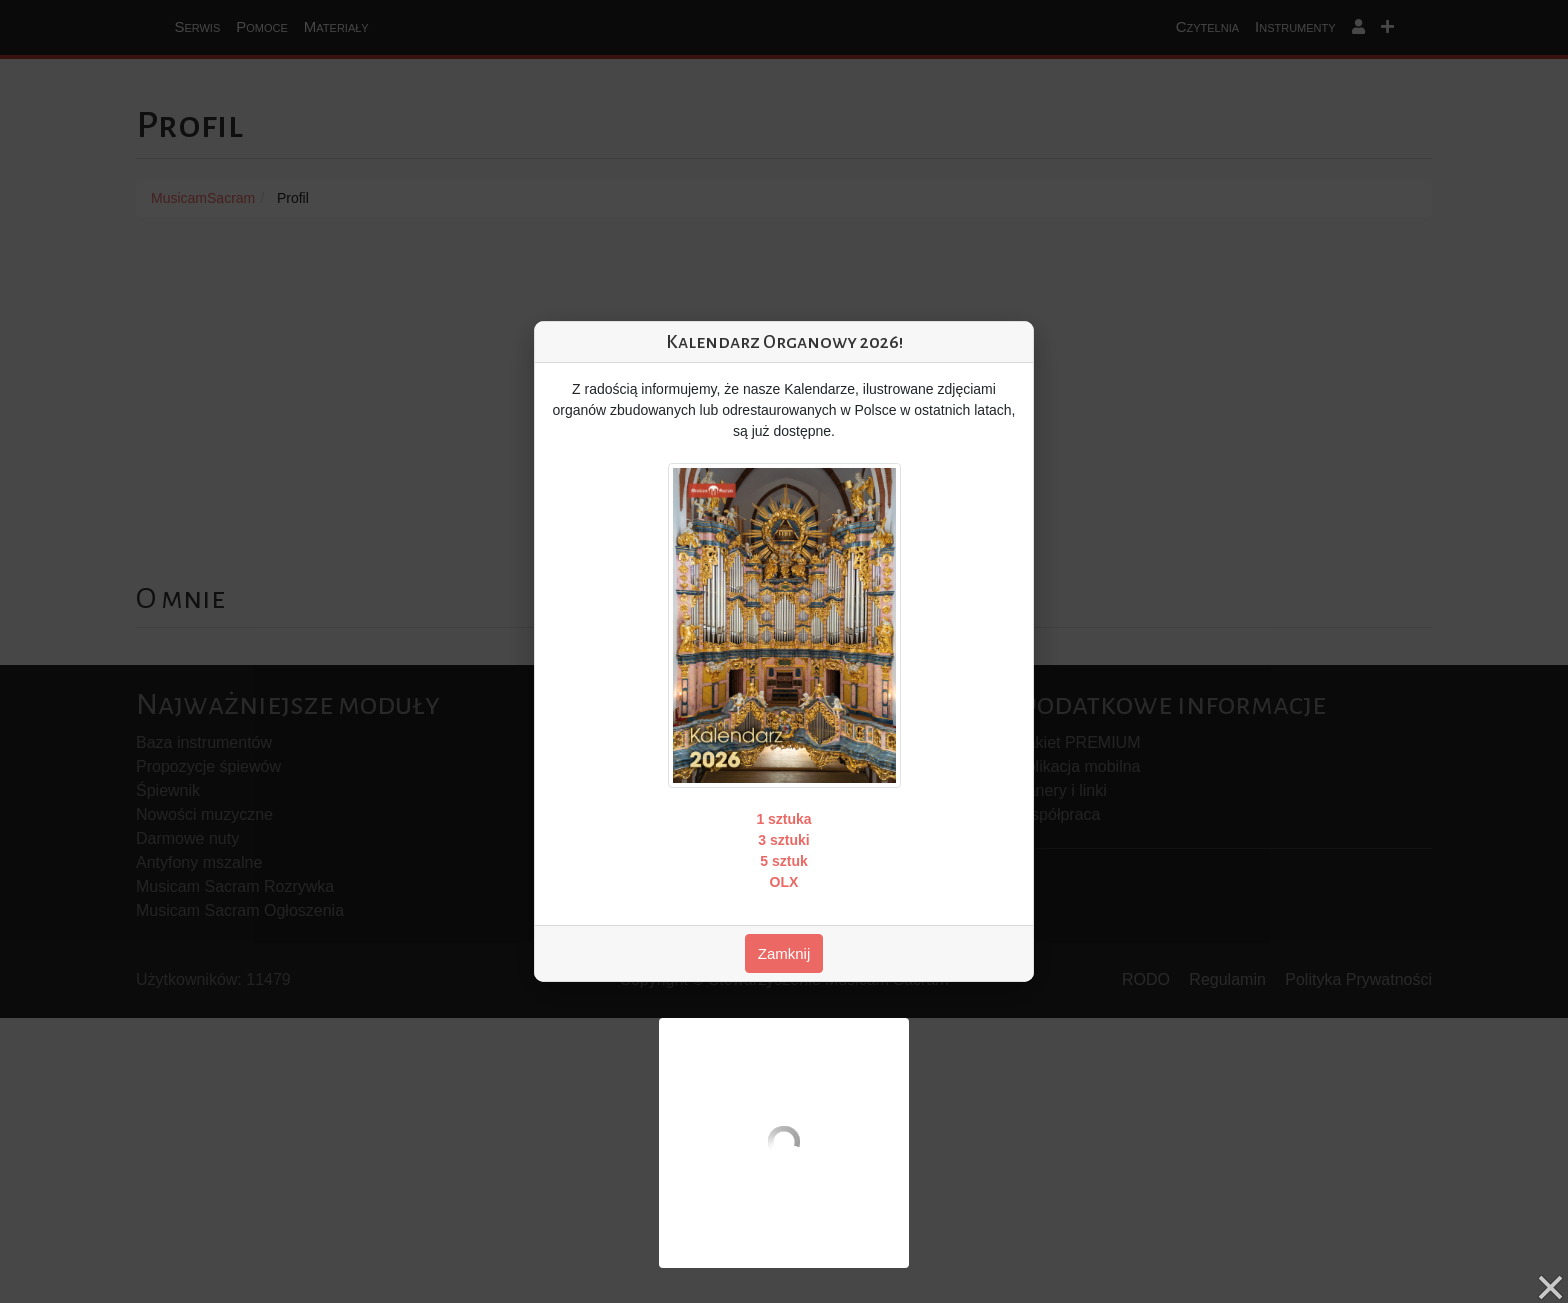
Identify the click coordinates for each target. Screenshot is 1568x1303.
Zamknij (784, 953)
